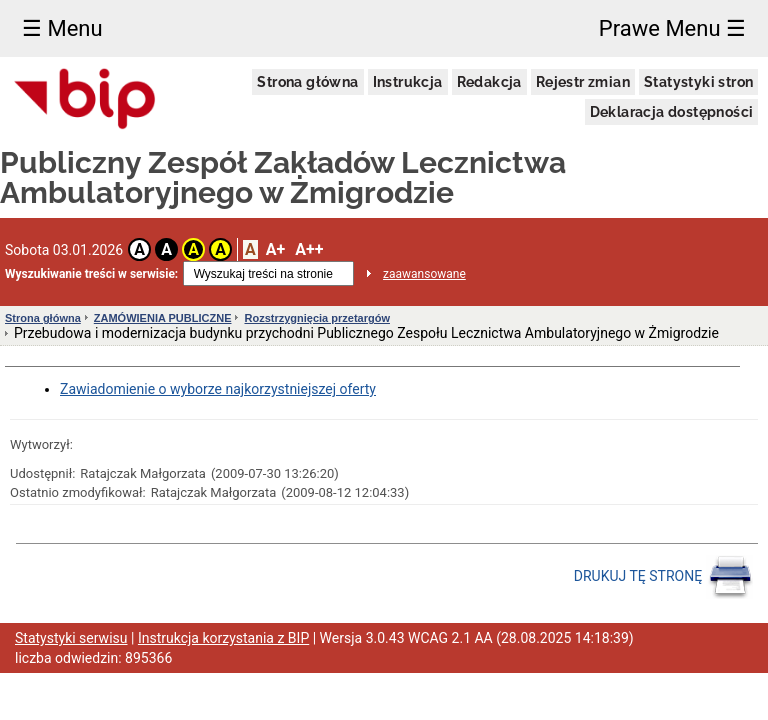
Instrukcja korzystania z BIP (223, 638)
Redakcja (489, 82)
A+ (275, 249)
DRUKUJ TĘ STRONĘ (663, 577)
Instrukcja (408, 82)
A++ (309, 249)
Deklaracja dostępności (672, 112)
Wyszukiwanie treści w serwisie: (91, 274)
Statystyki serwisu (71, 638)
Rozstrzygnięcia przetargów (316, 318)
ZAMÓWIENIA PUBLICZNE (163, 318)
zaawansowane (424, 274)
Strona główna (307, 82)
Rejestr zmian (583, 82)
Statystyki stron (698, 82)
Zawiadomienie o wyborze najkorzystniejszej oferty (218, 389)
